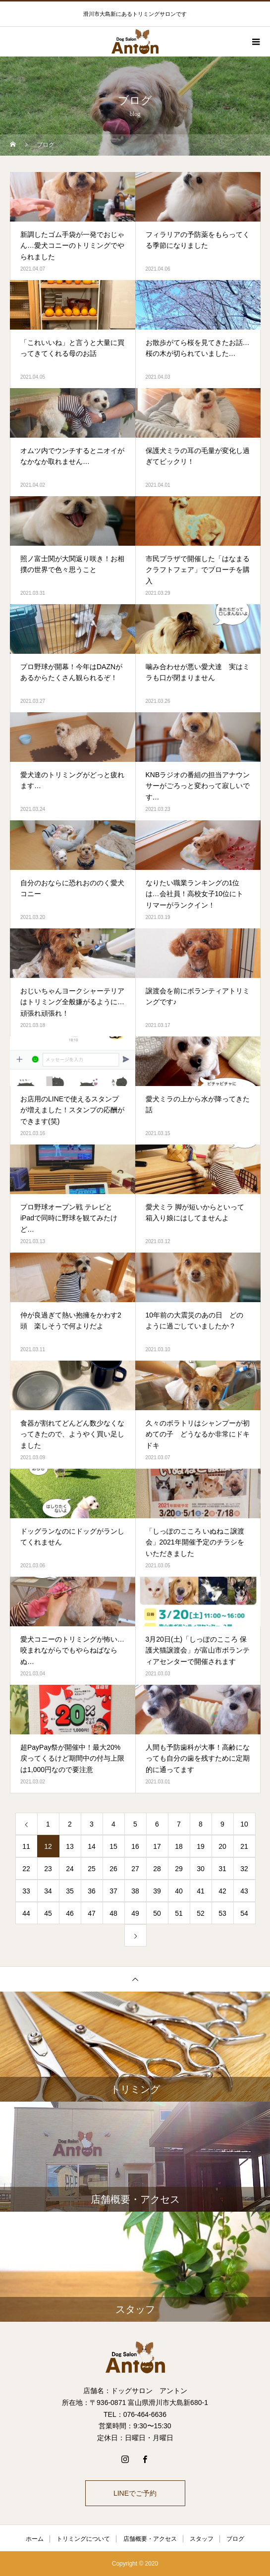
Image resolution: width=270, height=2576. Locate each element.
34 (48, 1891)
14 (92, 1846)
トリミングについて (83, 2538)
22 (26, 1869)
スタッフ (202, 2538)
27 (135, 1869)
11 (26, 1846)
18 (179, 1846)
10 (244, 1824)
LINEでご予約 (135, 2493)
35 (70, 1891)
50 (157, 1913)
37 (113, 1891)
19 (201, 1846)
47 (92, 1913)
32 (244, 1869)
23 (48, 1869)
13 (70, 1846)
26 (113, 1869)
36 (92, 1891)
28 (157, 1869)
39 (157, 1891)
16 (135, 1846)
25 (92, 1869)
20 (222, 1846)
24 (70, 1869)
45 (48, 1913)
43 (244, 1891)
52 (201, 1913)
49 (135, 1913)
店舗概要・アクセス (150, 2538)
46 (70, 1913)
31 (222, 1869)
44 (26, 1913)
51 (179, 1913)
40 (179, 1891)
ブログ (235, 2538)
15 (113, 1846)
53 (222, 1913)
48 (113, 1913)
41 (201, 1891)
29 (179, 1869)
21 (244, 1846)
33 (26, 1891)
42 (222, 1891)
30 (201, 1869)
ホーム (35, 2538)
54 (244, 1913)
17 (157, 1846)
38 (135, 1891)
